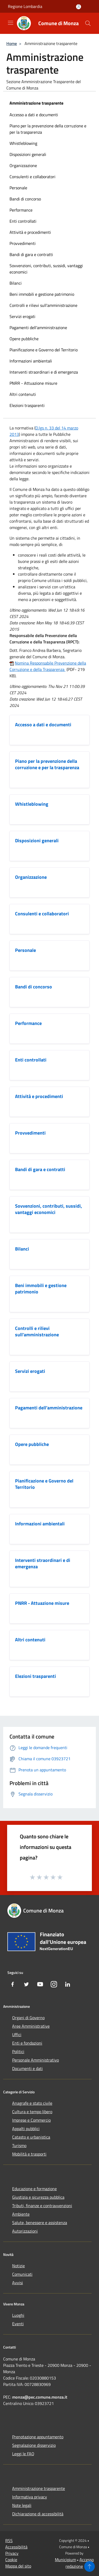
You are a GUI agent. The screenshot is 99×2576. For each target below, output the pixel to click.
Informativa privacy (29, 2497)
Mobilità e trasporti (29, 2154)
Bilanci (16, 283)
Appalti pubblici (26, 2128)
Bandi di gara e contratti (31, 254)
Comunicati (22, 2274)
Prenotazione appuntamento (37, 2437)
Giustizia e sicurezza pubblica (38, 2197)
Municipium (65, 2559)
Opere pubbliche (24, 338)
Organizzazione (23, 165)
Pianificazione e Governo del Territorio (44, 350)
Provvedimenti (23, 243)
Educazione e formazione (34, 2188)
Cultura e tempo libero (32, 2111)
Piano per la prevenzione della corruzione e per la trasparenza (48, 129)
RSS (9, 2540)
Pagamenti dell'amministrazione (38, 327)
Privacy (11, 2553)
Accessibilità (16, 2547)
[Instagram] (54, 1984)
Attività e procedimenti (30, 232)
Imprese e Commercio (31, 2120)
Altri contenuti (23, 394)
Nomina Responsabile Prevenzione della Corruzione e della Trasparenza (48, 666)
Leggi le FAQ (23, 2453)
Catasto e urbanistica (31, 2137)
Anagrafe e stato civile (32, 2103)
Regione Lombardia (25, 6)
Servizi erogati (22, 316)
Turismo (19, 2145)
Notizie (18, 2266)
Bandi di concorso (25, 199)
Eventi (18, 2323)
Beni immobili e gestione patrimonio (42, 294)
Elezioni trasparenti (27, 405)
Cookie (11, 2559)
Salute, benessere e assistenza (39, 2222)
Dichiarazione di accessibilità (37, 2514)
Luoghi (18, 2315)
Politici (18, 2051)
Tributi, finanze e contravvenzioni (42, 2205)
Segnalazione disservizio (34, 2445)
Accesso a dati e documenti (34, 114)
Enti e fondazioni (27, 2043)
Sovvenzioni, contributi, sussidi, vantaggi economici (46, 268)
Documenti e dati (27, 2068)
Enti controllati (23, 221)
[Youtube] (40, 1984)
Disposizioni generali (28, 154)
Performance (21, 210)
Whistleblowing (23, 143)
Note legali (21, 2505)
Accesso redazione (79, 2562)
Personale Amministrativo (35, 2060)
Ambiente (21, 2214)
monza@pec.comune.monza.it (39, 2397)
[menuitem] (49, 114)
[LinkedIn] (67, 1984)
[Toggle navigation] (10, 23)
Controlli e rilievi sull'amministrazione (43, 305)
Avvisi (17, 2282)
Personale (18, 188)
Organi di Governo (28, 2017)
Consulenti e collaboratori (32, 176)
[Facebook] (12, 1984)
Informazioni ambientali (31, 361)
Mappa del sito (18, 2566)
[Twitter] (26, 1984)
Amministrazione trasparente (36, 103)
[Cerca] (88, 23)
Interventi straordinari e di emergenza (44, 372)
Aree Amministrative (31, 2026)
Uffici (16, 2034)
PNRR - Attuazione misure (33, 383)
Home (11, 43)
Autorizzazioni (25, 2231)
